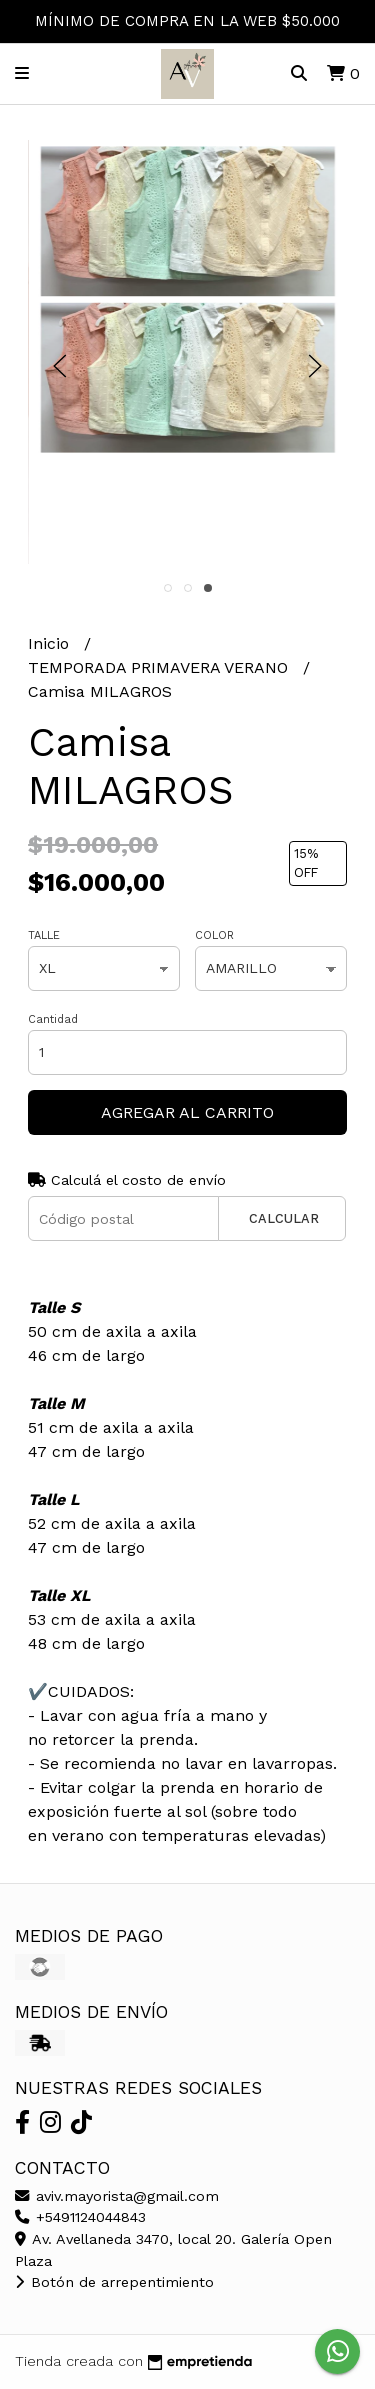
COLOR (214, 935)
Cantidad (53, 1019)
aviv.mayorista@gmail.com (117, 2196)
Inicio (51, 643)
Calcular (284, 1218)
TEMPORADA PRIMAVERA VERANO (160, 667)
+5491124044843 (80, 2217)
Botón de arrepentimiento (114, 2282)
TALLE (44, 935)
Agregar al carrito (187, 1112)
